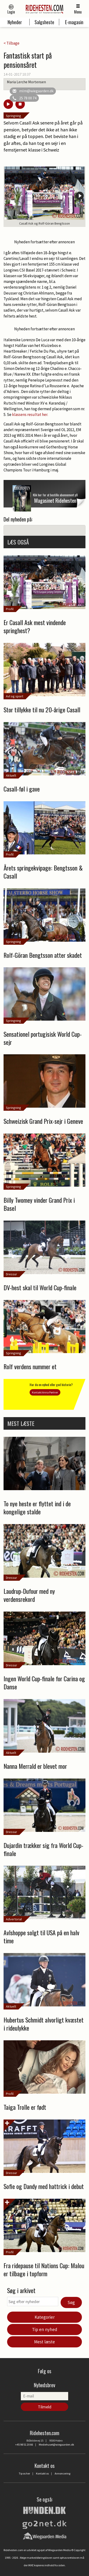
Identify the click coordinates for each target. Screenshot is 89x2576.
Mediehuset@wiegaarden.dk (56, 2444)
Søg (71, 2302)
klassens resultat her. (30, 414)
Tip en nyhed (44, 2329)
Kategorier (45, 2317)
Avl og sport (14, 696)
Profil (9, 609)
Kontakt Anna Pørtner (45, 1392)
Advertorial (14, 1919)
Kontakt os (42, 2473)
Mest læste (44, 2342)
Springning (13, 116)
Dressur (11, 1274)
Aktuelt (11, 775)
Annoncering (62, 2473)
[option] (44, 196)
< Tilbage (11, 43)
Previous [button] (9, 195)
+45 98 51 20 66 (24, 2444)
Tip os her (24, 2473)
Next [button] (79, 195)
